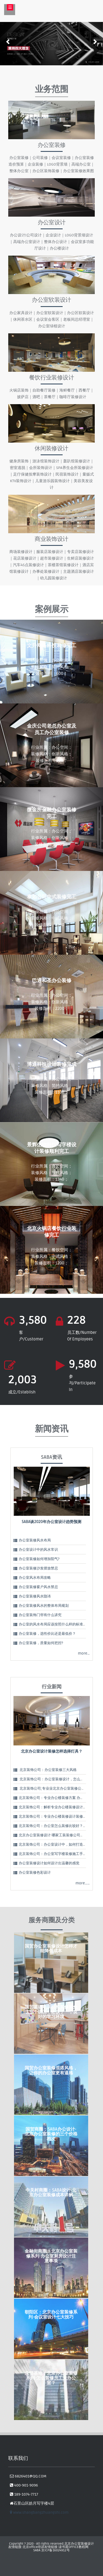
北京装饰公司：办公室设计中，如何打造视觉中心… (59, 1844)
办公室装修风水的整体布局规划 (44, 1605)
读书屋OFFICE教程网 (73, 2547)
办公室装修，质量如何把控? (41, 1643)
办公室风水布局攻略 (35, 1577)
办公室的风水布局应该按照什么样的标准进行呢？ (58, 1624)
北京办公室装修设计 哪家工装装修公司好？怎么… (58, 1835)
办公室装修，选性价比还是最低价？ (47, 1633)
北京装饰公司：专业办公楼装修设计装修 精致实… (58, 1816)
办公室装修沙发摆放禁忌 (38, 1568)
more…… (83, 1883)
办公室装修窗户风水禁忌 (38, 1587)
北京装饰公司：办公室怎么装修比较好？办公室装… (59, 1826)
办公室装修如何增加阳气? (39, 1559)
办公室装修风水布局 (35, 1540)
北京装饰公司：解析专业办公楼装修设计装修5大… (58, 1807)
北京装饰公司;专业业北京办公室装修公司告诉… (56, 1788)
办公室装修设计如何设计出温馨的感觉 (49, 1863)
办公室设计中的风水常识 (38, 1549)
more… (84, 1653)
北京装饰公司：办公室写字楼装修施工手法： (54, 1854)
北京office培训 (33, 2547)
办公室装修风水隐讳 (35, 1596)
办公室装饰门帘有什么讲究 (40, 1615)
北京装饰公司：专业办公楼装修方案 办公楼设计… (58, 1798)
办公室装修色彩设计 (35, 1872)
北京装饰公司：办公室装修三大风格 (48, 1770)
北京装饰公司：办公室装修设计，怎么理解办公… (58, 1779)
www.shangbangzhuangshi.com (39, 2512)
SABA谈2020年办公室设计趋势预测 (51, 1521)
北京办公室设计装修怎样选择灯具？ (51, 1751)
